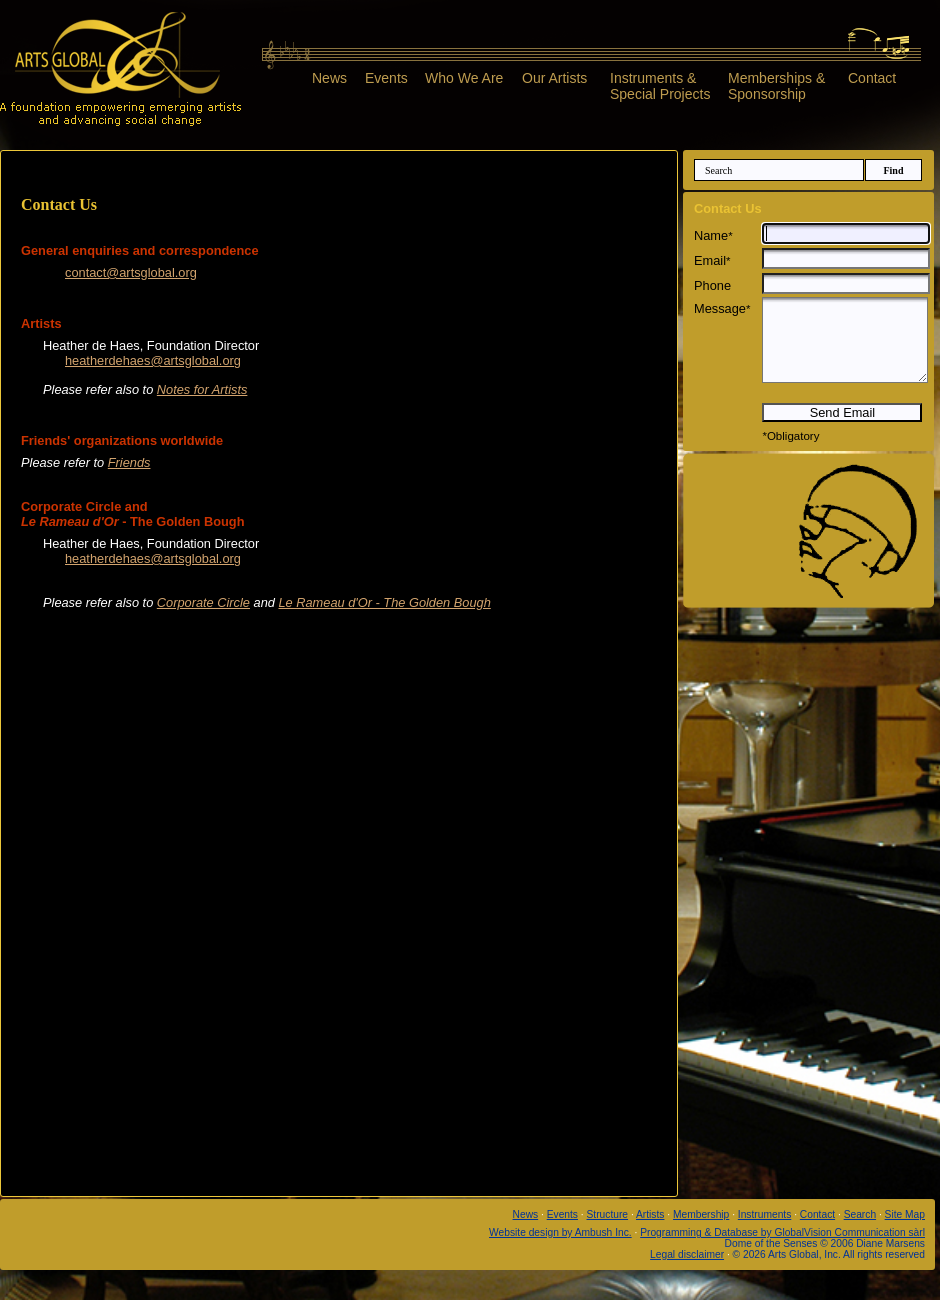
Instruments (764, 1214)
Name (713, 235)
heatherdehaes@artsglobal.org (153, 360)
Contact (872, 78)
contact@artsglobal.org (131, 272)
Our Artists (554, 78)
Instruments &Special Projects (660, 85)
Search (860, 1214)
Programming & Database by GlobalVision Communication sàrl (782, 1232)
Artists (650, 1214)
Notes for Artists (202, 389)
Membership (701, 1214)
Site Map (905, 1214)
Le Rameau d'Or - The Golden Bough (384, 602)
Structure (608, 1214)
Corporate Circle (203, 602)
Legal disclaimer (687, 1254)
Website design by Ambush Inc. (560, 1232)
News (329, 78)
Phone (712, 285)
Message (722, 308)
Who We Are (464, 78)
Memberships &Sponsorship (776, 85)
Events (386, 78)
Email (712, 260)
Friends (129, 462)
